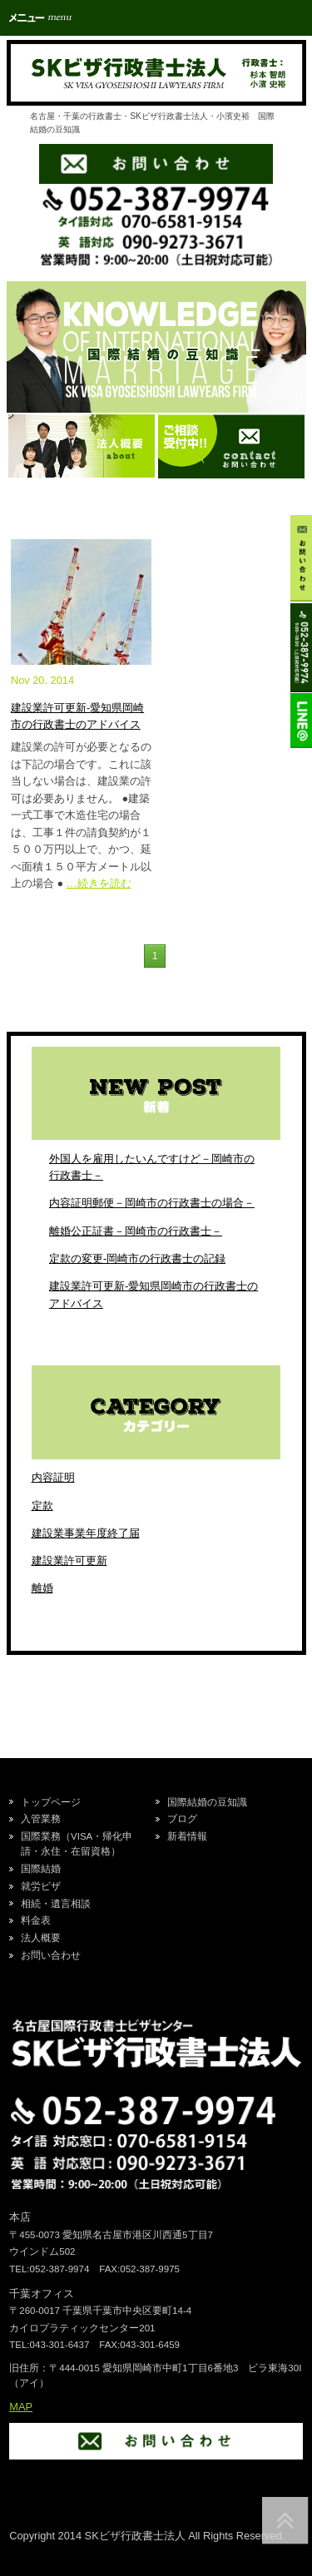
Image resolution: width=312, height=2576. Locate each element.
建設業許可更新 (69, 1560)
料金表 (36, 1920)
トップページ (51, 1802)
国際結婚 (41, 1869)
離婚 (42, 1588)
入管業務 (41, 1819)
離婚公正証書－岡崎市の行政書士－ (135, 1231)
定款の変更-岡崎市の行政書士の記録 (137, 1258)
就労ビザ (41, 1886)
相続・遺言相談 (56, 1904)
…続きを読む (99, 883)
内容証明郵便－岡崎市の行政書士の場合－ (152, 1202)
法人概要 (41, 1938)
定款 (42, 1505)
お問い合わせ (51, 1955)
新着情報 (187, 1836)
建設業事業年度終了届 (86, 1533)
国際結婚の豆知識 (207, 1802)
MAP (20, 2406)
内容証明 (53, 1477)
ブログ (182, 1819)
